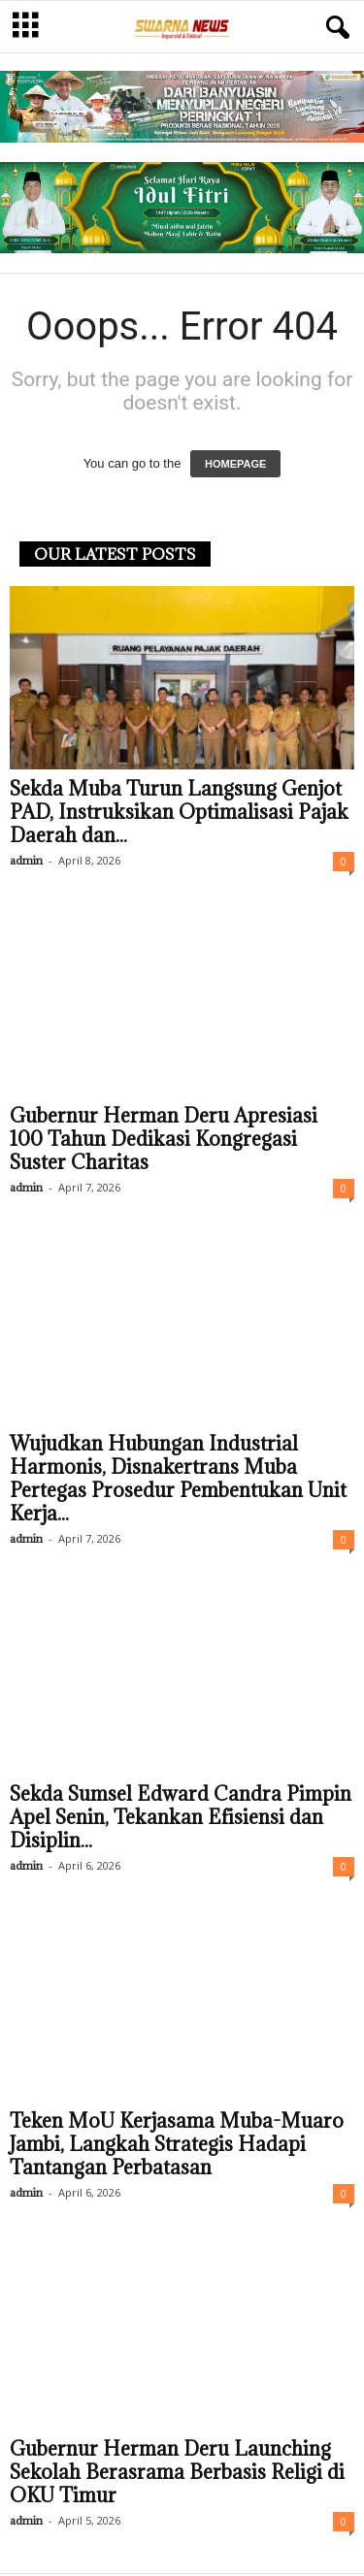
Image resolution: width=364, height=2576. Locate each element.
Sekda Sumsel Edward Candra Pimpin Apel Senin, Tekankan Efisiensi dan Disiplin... (180, 1819)
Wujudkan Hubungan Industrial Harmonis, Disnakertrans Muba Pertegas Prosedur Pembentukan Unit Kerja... (178, 1480)
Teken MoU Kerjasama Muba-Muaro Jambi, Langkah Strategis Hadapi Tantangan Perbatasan (177, 2146)
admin (26, 862)
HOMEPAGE (235, 466)
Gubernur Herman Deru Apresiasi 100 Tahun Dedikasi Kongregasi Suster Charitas (163, 1141)
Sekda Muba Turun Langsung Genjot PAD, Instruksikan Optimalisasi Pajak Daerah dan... (179, 814)
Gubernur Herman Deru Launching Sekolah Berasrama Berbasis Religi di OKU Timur (177, 2474)
